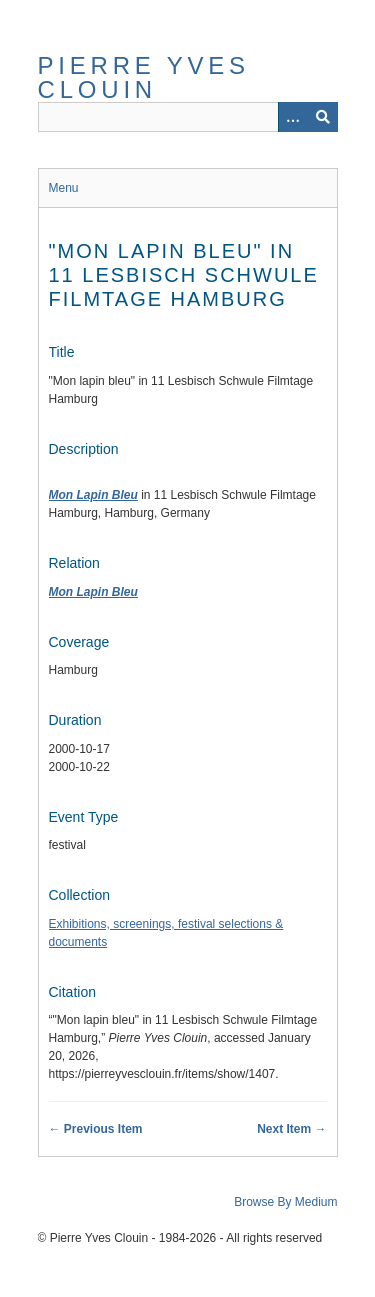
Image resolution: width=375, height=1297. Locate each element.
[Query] (188, 117)
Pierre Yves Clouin (144, 77)
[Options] (293, 117)
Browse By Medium (285, 1202)
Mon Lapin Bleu (93, 495)
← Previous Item (96, 1129)
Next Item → (291, 1129)
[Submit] (323, 117)
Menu (64, 188)
